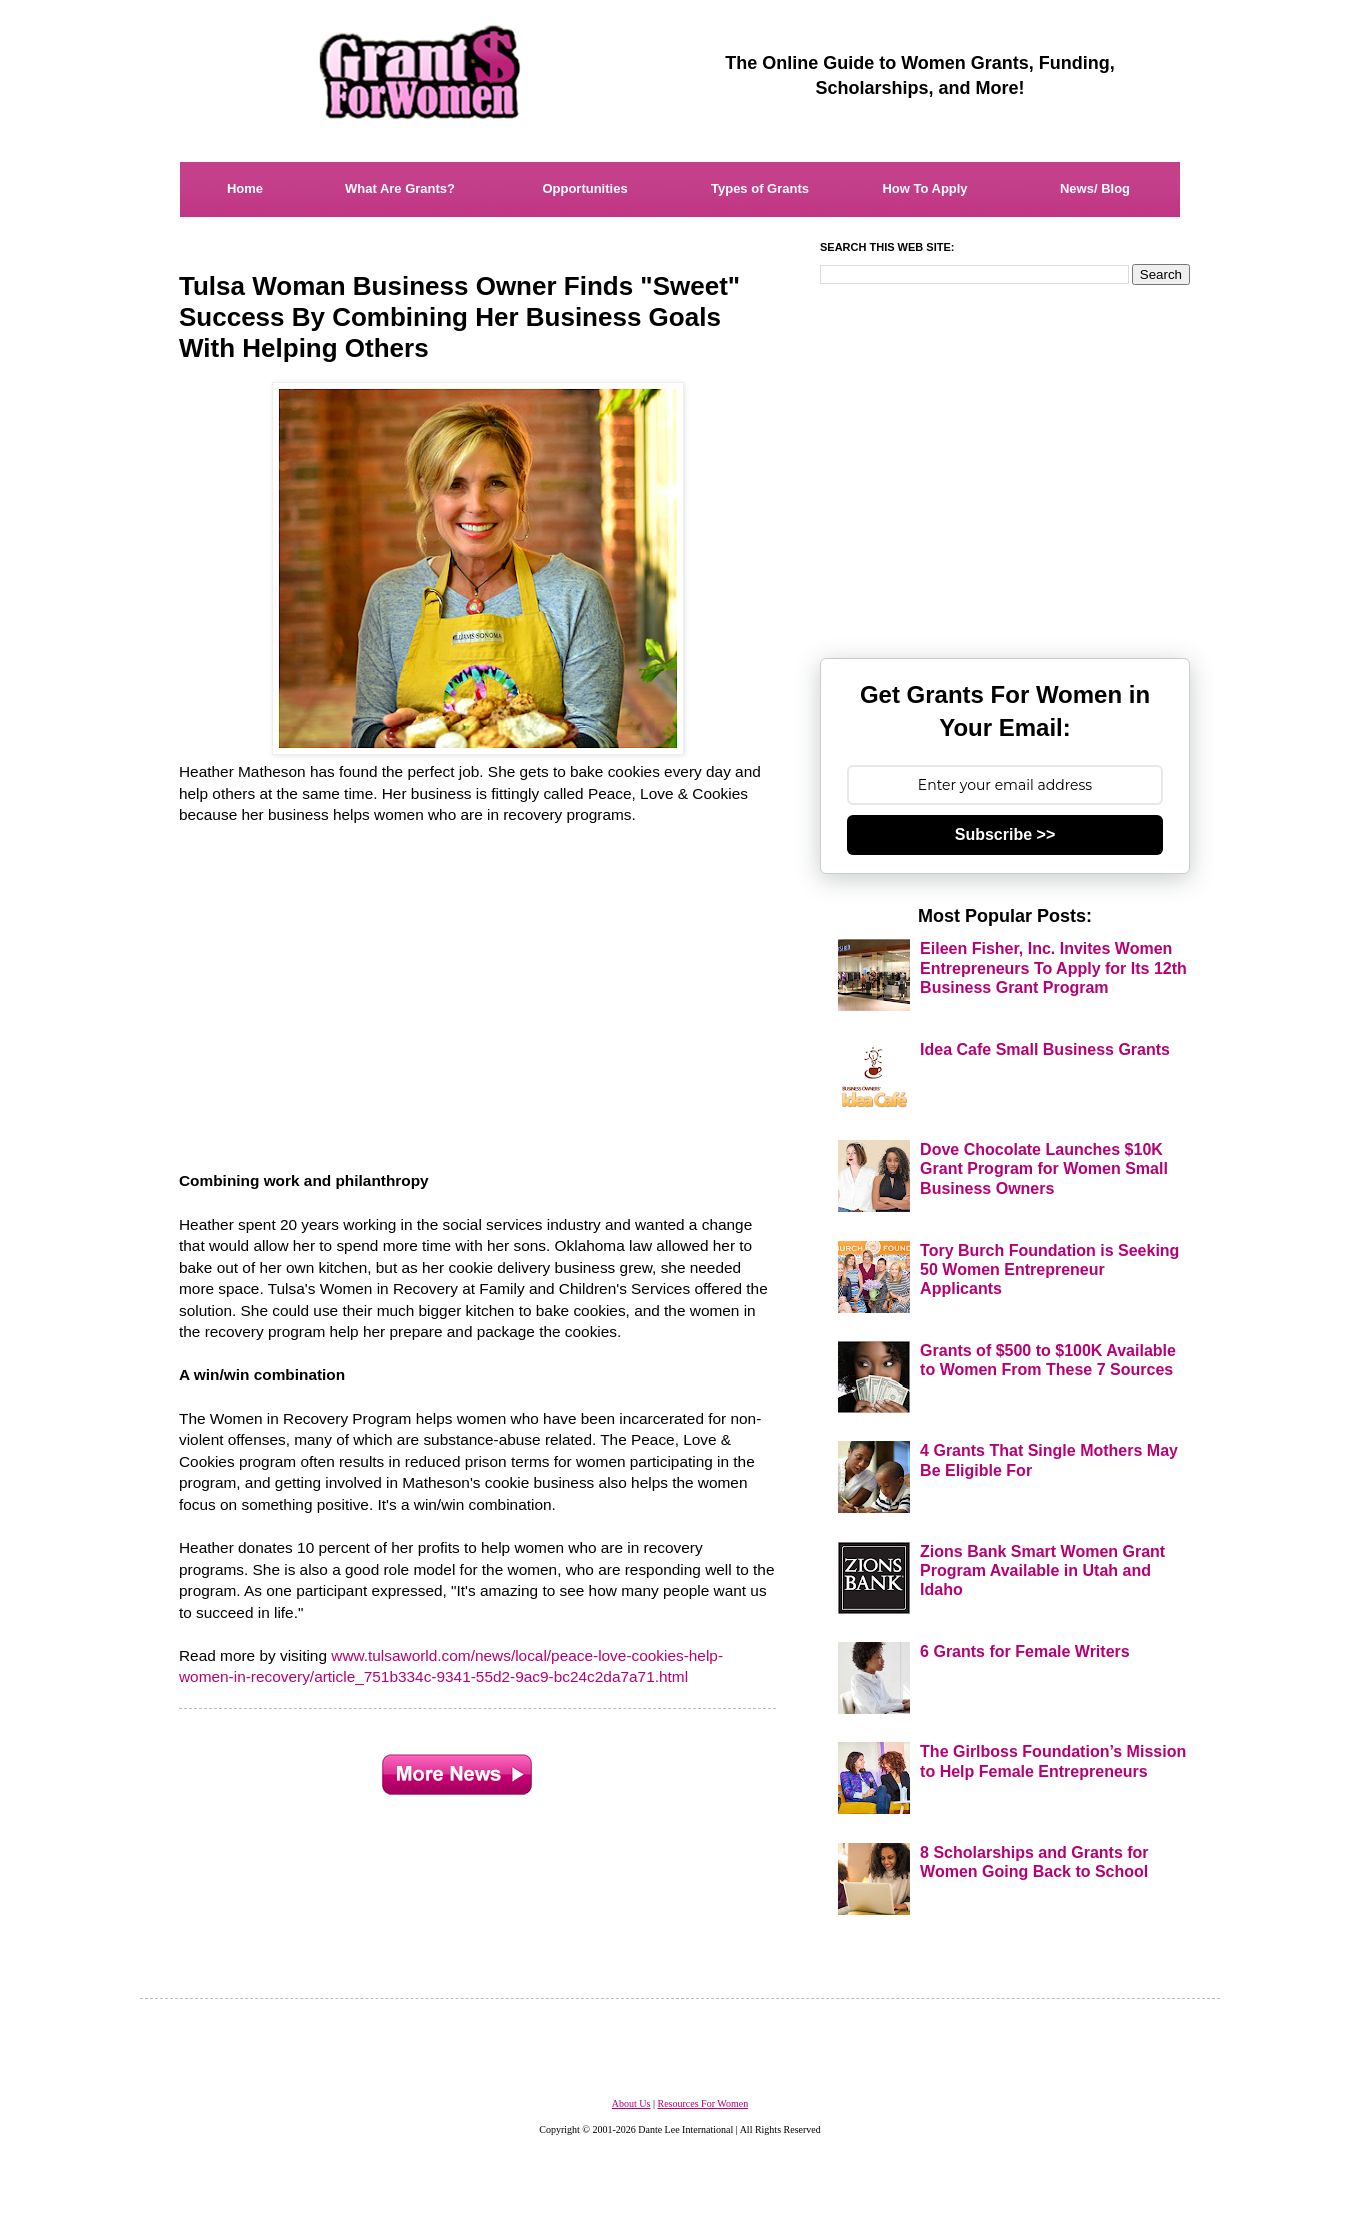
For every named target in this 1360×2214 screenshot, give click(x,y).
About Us (631, 2103)
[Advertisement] (479, 987)
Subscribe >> (1005, 834)
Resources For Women (702, 2103)
